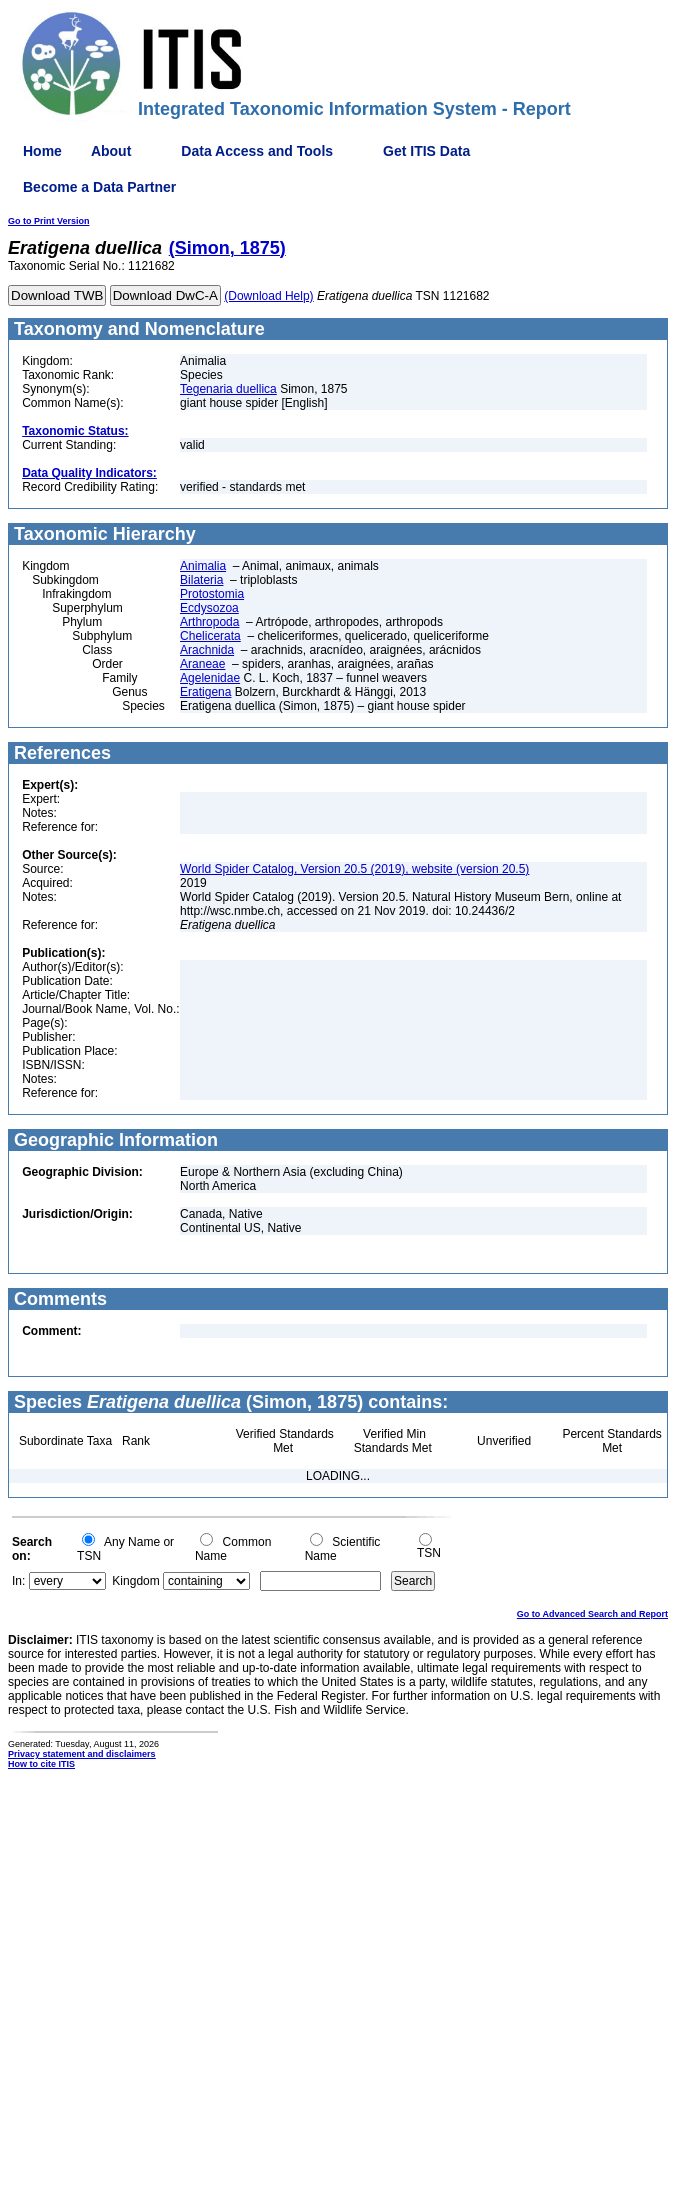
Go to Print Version (49, 221)
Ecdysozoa (209, 608)
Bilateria (201, 580)
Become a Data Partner (99, 187)
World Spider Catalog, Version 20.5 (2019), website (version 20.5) (354, 869)
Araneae (202, 664)
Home (42, 151)
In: (18, 1581)
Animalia (203, 566)
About (111, 151)
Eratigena (205, 692)
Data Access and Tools (257, 151)
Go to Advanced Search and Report (592, 1614)
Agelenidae (210, 678)
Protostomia (212, 594)
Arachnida (207, 650)
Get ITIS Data (426, 151)
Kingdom (135, 1581)
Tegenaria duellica (228, 389)
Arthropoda (209, 622)
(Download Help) (268, 296)
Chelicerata (210, 636)
